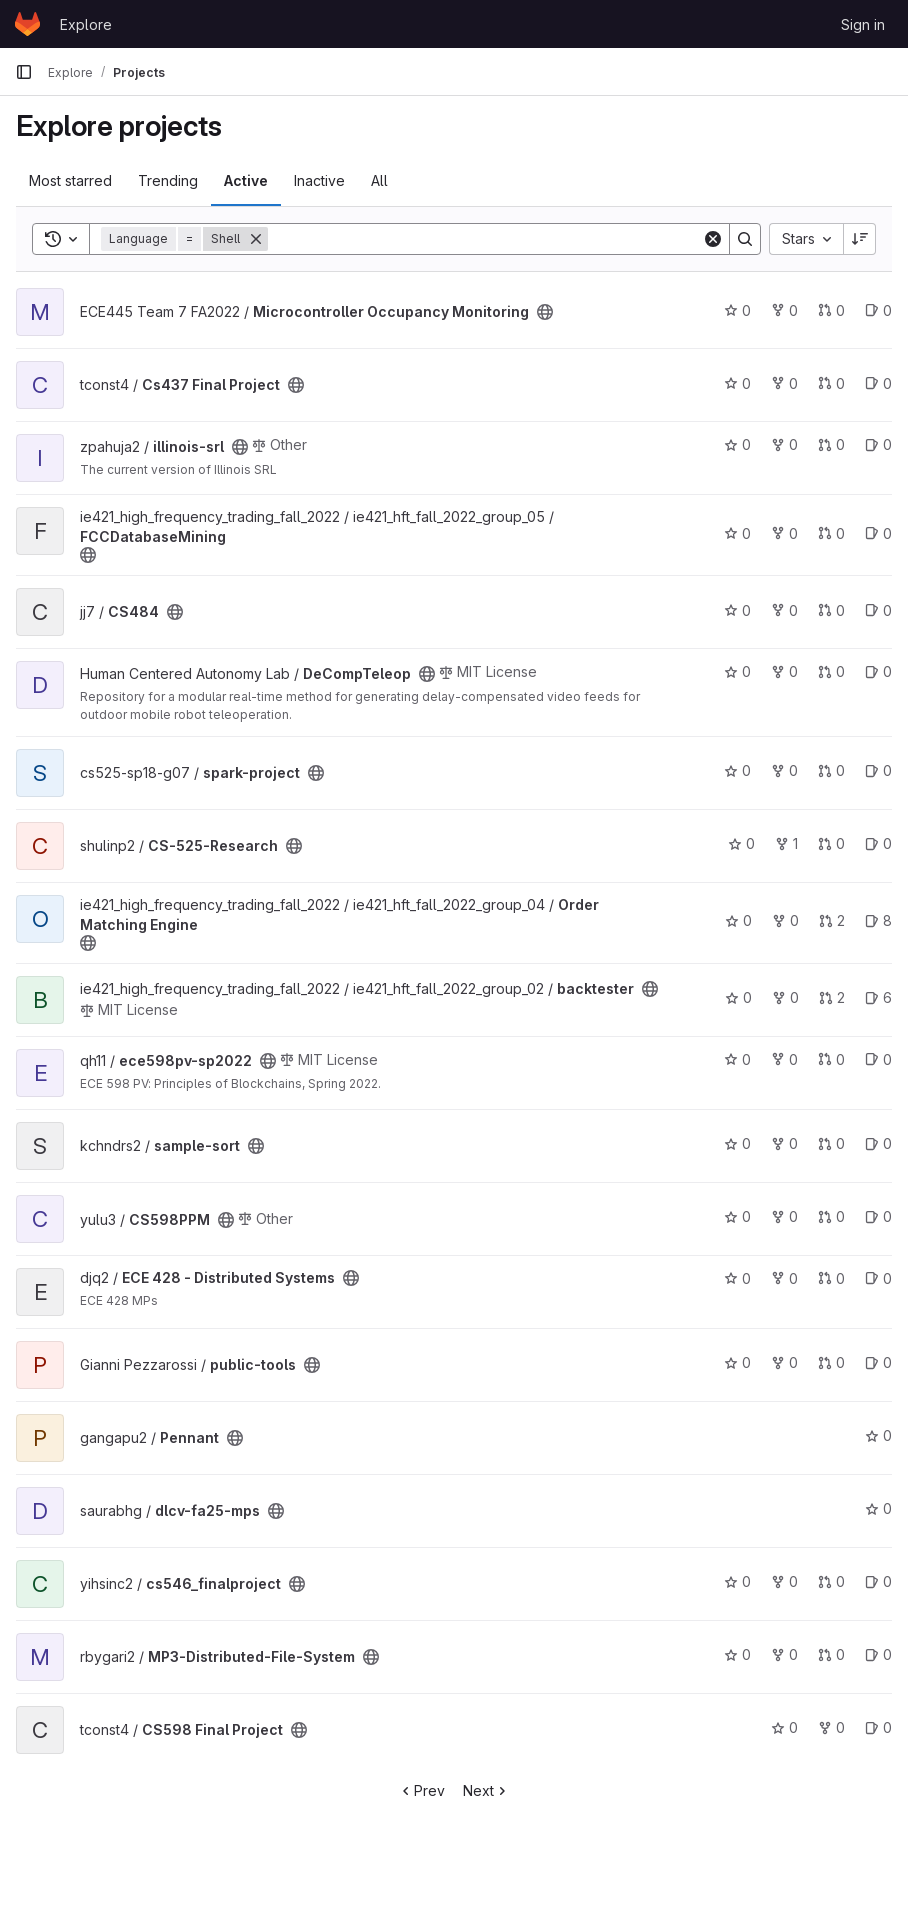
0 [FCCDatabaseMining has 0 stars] (737, 533)
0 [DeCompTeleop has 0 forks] (784, 671)
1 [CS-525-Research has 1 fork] (786, 843)
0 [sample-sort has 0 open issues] (878, 1143)
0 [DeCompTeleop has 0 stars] (737, 671)
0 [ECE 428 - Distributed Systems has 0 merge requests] (831, 1278)
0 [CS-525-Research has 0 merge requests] (831, 843)
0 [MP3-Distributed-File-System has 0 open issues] (878, 1654)
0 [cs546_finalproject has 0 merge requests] (831, 1581)
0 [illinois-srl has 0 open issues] (878, 444)
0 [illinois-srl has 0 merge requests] (831, 444)
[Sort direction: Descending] (860, 239)
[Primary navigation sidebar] (24, 72)
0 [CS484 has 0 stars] (737, 610)
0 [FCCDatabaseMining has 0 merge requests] (831, 533)
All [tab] (379, 180)
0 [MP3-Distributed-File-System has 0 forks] (784, 1654)
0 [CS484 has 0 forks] (784, 610)
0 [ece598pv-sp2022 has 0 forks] (784, 1059)
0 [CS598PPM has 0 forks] (784, 1216)
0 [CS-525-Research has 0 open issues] (878, 843)
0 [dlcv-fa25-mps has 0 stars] (878, 1508)
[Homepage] (27, 24)
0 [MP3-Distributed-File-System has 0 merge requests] (831, 1654)
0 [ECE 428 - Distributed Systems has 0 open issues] (878, 1278)
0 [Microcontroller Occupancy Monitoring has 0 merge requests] (831, 310)
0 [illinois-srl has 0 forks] (784, 444)
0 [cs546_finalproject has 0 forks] (784, 1581)
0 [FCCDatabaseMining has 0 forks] (784, 533)
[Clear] (713, 239)
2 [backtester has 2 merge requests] (832, 997)
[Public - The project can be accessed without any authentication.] (545, 312)
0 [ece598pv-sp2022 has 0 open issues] (878, 1059)
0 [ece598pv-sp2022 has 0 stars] (737, 1059)
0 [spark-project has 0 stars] (737, 770)
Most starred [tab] (70, 180)
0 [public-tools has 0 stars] (737, 1362)
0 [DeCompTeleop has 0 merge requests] (831, 671)
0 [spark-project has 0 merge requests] (831, 770)
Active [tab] (246, 180)
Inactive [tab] (319, 180)
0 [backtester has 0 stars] (738, 997)
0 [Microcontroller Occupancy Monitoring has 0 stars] (737, 310)
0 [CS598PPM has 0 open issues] (878, 1216)
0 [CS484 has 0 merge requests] (831, 610)
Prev (421, 1790)
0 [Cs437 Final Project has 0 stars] (737, 383)
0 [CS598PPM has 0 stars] (737, 1216)
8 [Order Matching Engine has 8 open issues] (878, 920)
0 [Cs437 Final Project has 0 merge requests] (831, 383)
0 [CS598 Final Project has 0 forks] (831, 1727)
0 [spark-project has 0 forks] (784, 770)
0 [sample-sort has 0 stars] (737, 1143)
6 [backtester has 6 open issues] (878, 997)
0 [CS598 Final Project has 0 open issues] (878, 1727)
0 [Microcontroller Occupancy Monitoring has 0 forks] (784, 310)
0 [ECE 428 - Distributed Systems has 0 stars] (737, 1278)
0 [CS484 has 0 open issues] (878, 610)
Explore (86, 24)
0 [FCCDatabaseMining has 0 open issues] (878, 533)
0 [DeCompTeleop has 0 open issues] (878, 671)
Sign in (863, 24)
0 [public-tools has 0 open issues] (878, 1362)
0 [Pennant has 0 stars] (878, 1435)
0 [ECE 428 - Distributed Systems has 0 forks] (784, 1278)
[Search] (485, 239)
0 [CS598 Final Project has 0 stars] (784, 1727)
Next (486, 1790)
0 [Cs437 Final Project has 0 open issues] (878, 383)
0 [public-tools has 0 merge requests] (831, 1362)
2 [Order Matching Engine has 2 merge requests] (832, 920)
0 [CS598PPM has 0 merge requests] (831, 1216)
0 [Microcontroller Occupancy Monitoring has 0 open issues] (878, 310)
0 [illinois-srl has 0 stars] (737, 444)
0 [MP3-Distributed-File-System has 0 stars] (737, 1654)
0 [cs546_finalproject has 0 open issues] (878, 1581)
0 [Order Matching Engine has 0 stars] (738, 920)
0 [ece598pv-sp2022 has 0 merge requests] (831, 1059)
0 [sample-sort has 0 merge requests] (831, 1143)
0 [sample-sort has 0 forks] (784, 1143)
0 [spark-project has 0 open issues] (878, 770)
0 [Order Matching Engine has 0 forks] (785, 920)
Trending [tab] (168, 180)
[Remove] (256, 239)
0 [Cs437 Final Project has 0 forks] (784, 383)
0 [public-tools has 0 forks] (784, 1362)
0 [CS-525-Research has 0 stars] (741, 843)
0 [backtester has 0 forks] (785, 997)
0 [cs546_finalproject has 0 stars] (737, 1581)
